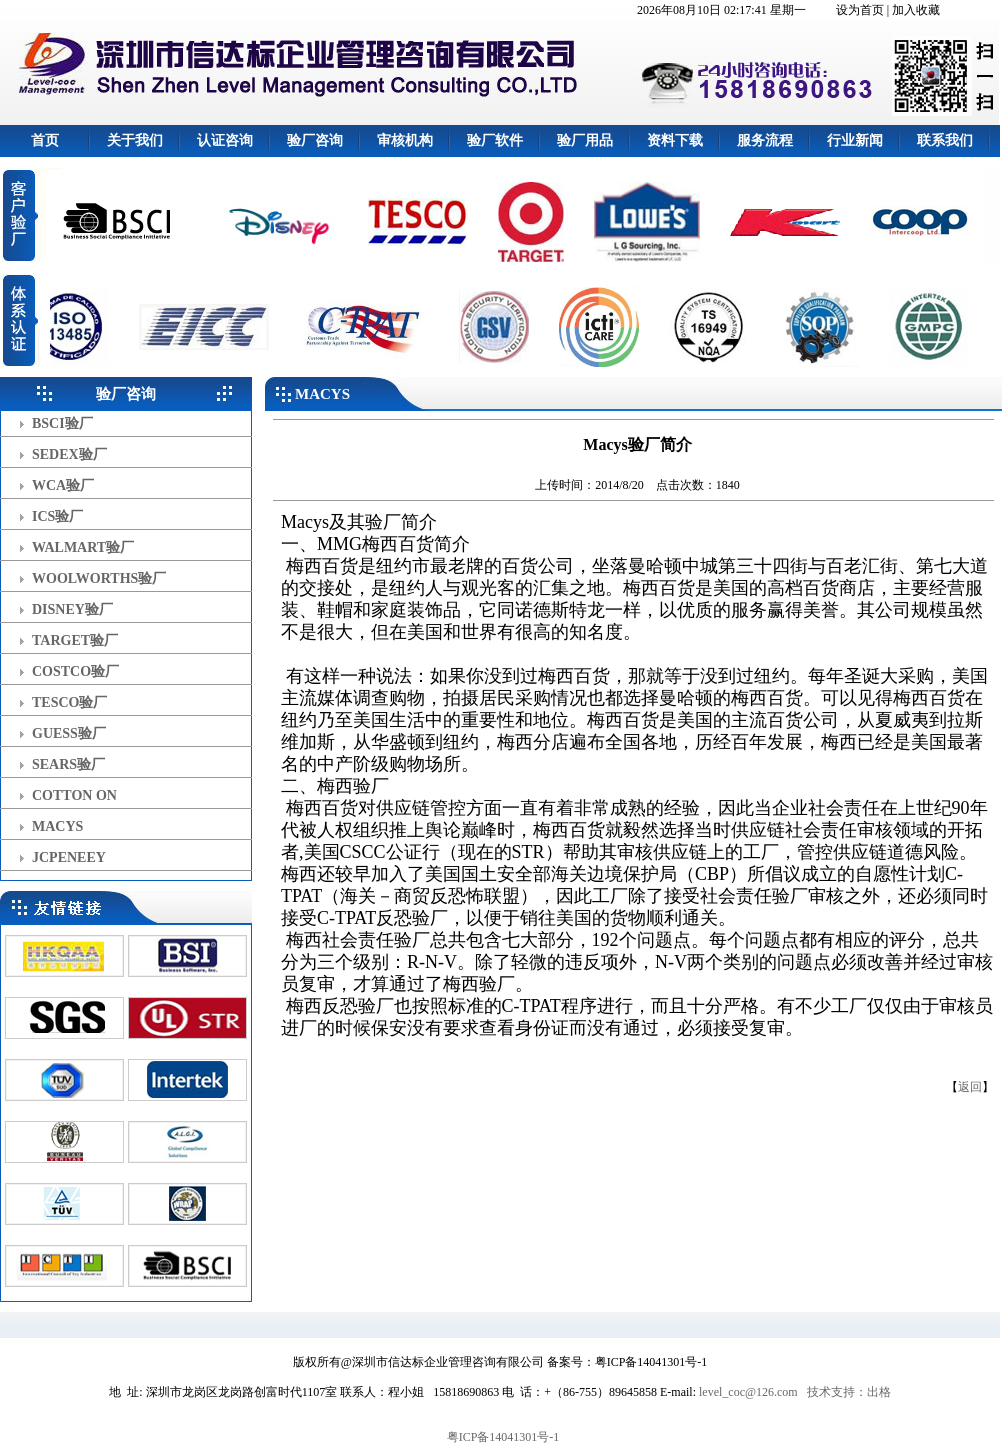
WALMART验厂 (83, 547)
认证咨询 (225, 140)
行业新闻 (855, 140)
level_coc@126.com (748, 1392)
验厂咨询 (315, 140)
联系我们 (945, 140)
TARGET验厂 (75, 640)
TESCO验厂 (69, 702)
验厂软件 (495, 140)
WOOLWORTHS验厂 (99, 578)
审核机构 (405, 140)
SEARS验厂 (68, 764)
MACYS (57, 826)
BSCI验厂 (62, 423)
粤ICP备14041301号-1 (503, 1437)
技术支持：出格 (849, 1392)
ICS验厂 (57, 516)
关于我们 (135, 140)
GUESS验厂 (69, 733)
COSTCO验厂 (75, 671)
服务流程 (765, 140)
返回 (970, 1087)
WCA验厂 (63, 485)
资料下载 (675, 140)
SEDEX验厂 (69, 454)
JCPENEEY (69, 857)
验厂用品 (585, 140)
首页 (45, 140)
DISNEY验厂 (72, 609)
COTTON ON (74, 795)
